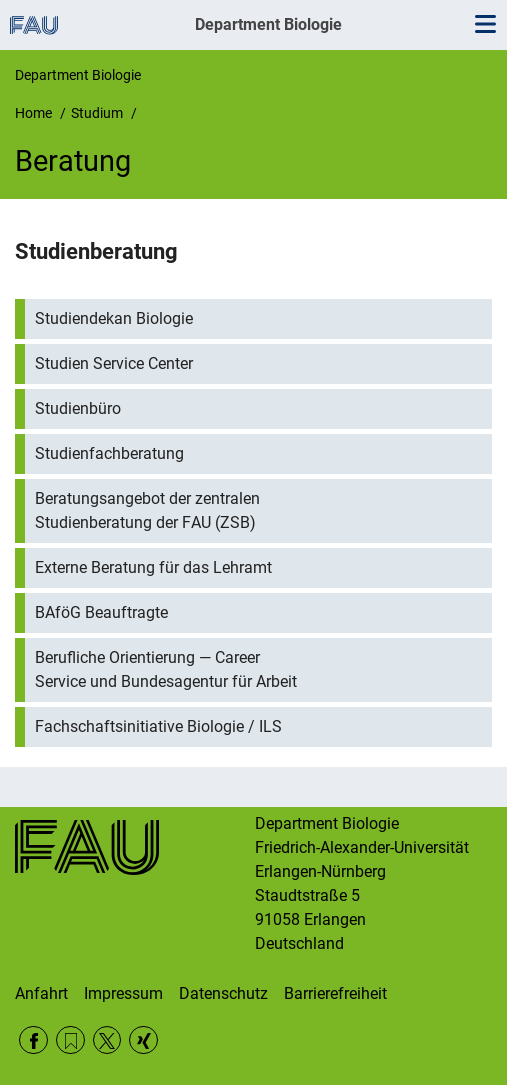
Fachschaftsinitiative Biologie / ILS (158, 726)
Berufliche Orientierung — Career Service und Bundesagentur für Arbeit (166, 669)
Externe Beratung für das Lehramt (153, 567)
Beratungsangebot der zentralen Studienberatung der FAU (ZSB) (147, 510)
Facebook (33, 1040)
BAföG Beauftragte (101, 612)
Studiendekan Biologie (114, 318)
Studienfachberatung (109, 453)
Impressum (123, 993)
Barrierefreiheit (335, 993)
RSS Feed (70, 1040)
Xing (143, 1040)
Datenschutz (223, 993)
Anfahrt (41, 993)
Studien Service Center (114, 363)
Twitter (107, 1040)
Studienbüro (78, 408)
